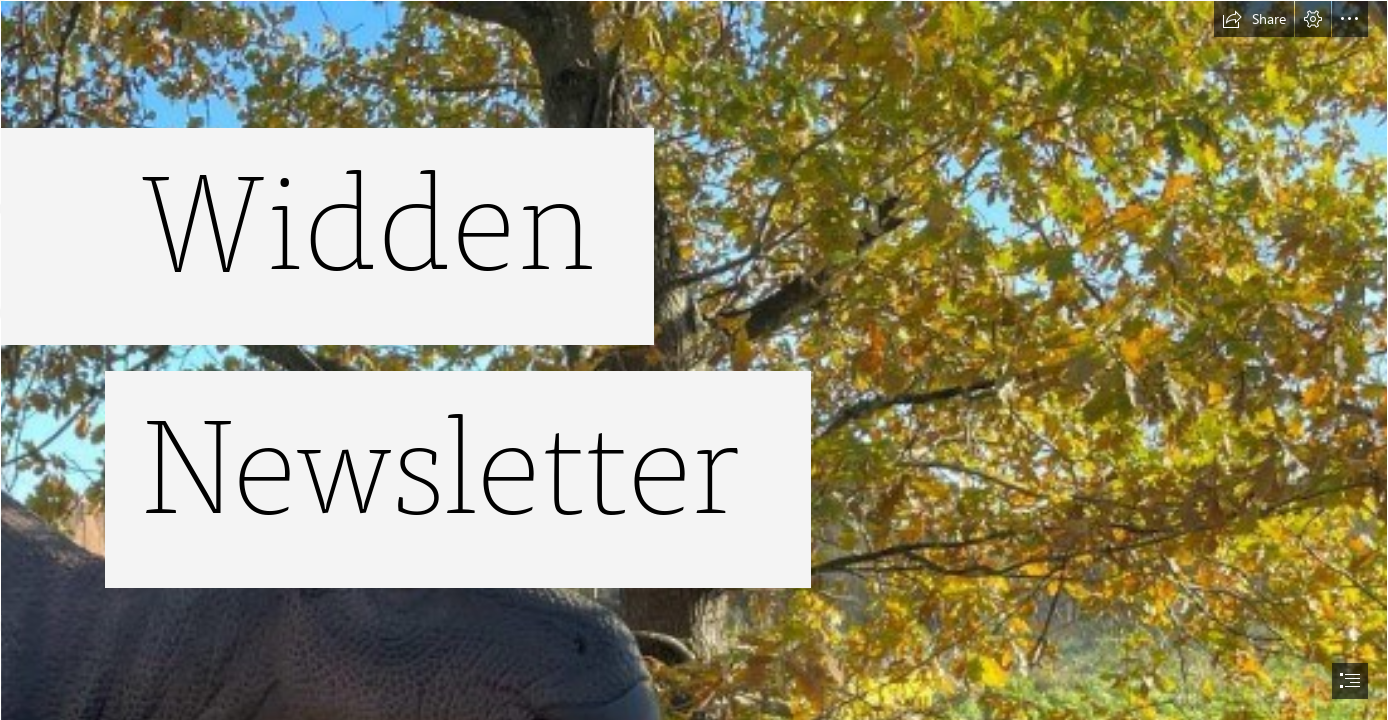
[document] (694, 360)
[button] (1254, 19)
